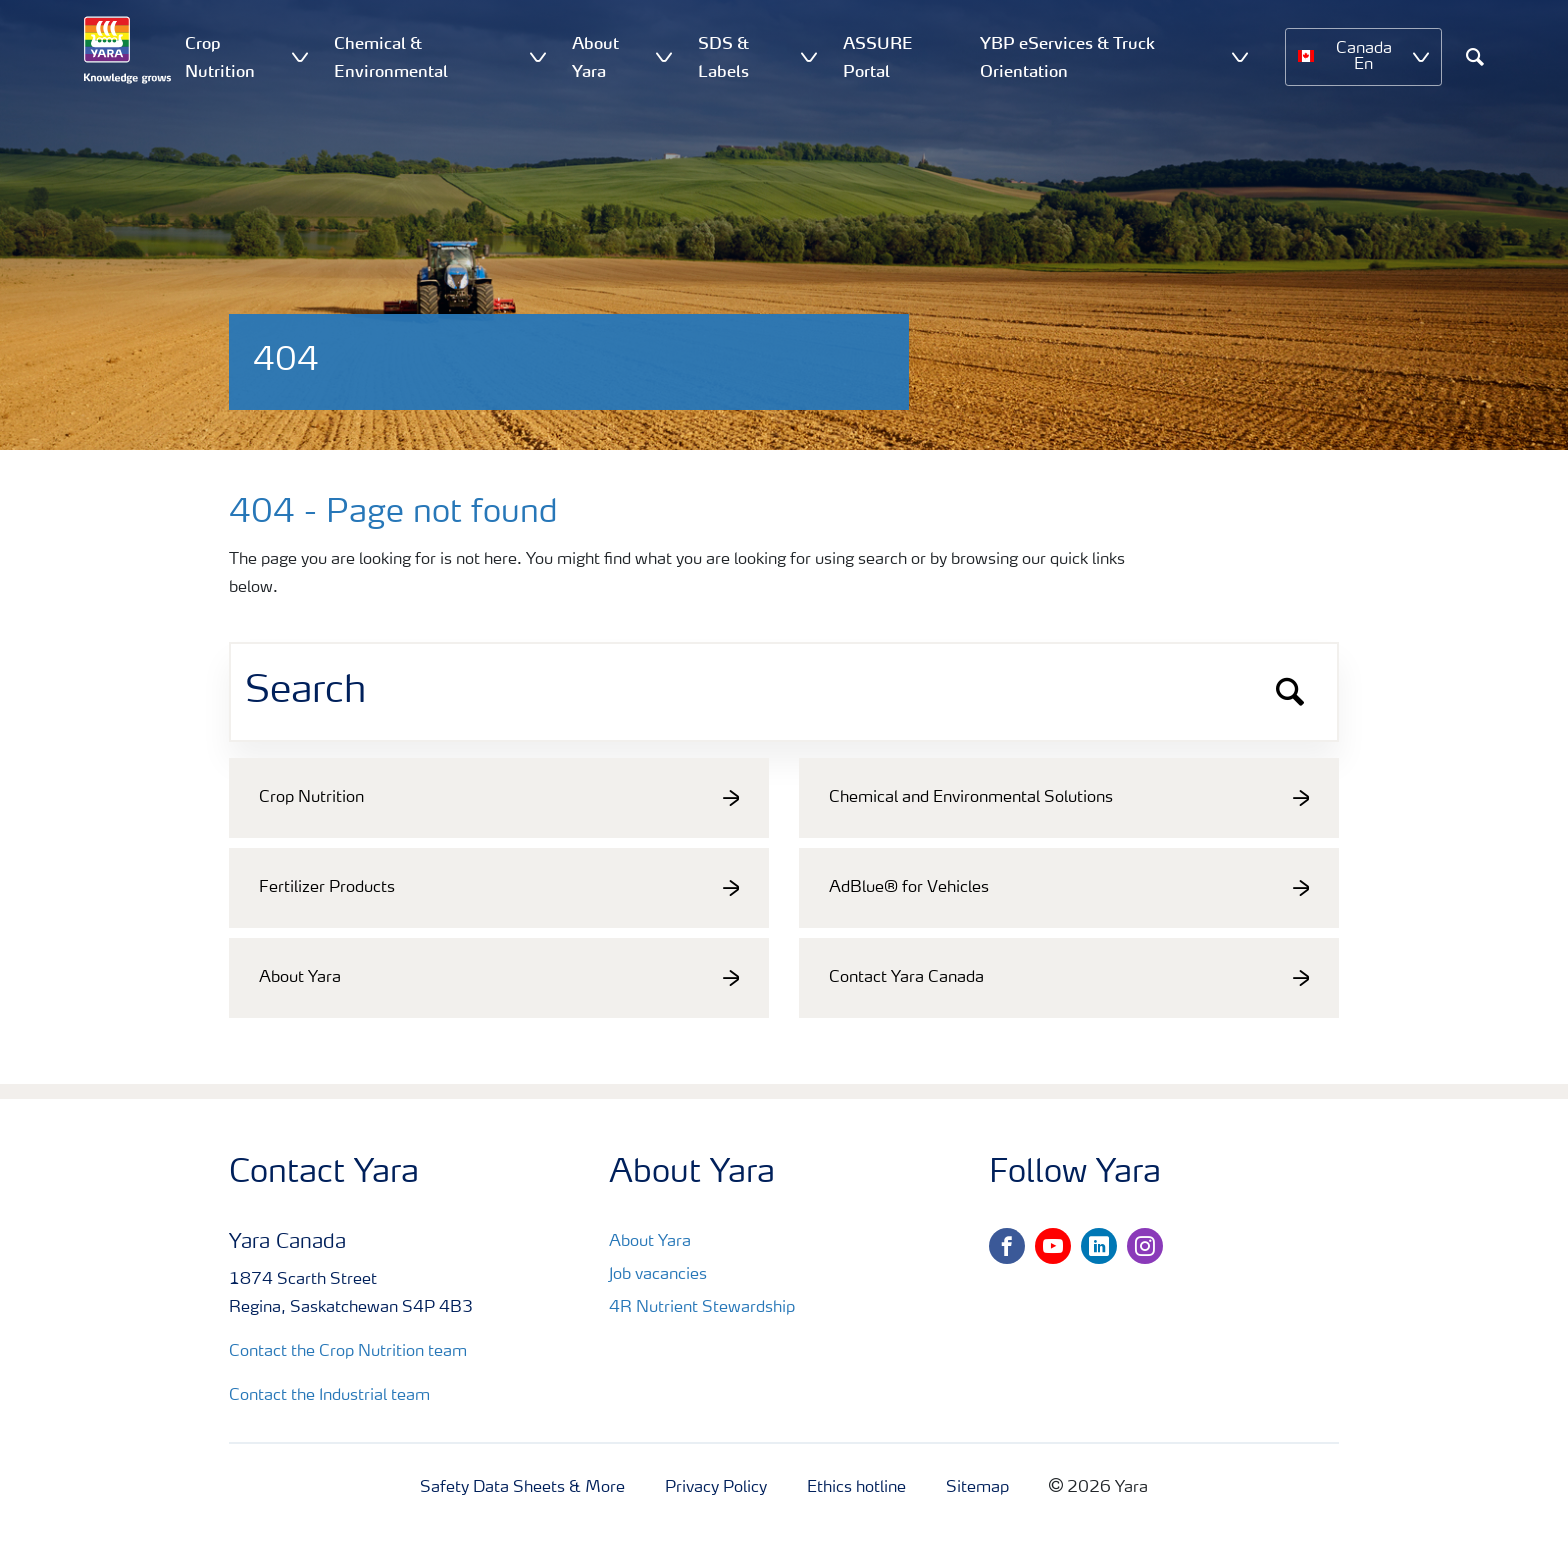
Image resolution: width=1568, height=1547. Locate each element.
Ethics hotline (856, 1488)
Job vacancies (658, 1275)
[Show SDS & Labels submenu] (809, 56)
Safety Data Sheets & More (522, 1488)
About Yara (650, 1242)
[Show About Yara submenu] (664, 56)
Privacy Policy (716, 1488)
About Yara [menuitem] (595, 57)
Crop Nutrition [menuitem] (220, 57)
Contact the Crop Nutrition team (348, 1352)
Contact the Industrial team (329, 1396)
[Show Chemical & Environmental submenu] (538, 56)
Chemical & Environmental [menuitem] (391, 57)
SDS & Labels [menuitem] (723, 57)
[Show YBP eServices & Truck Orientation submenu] (1240, 56)
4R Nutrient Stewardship (702, 1308)
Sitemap (977, 1488)
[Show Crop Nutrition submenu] (300, 56)
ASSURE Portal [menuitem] (878, 57)
